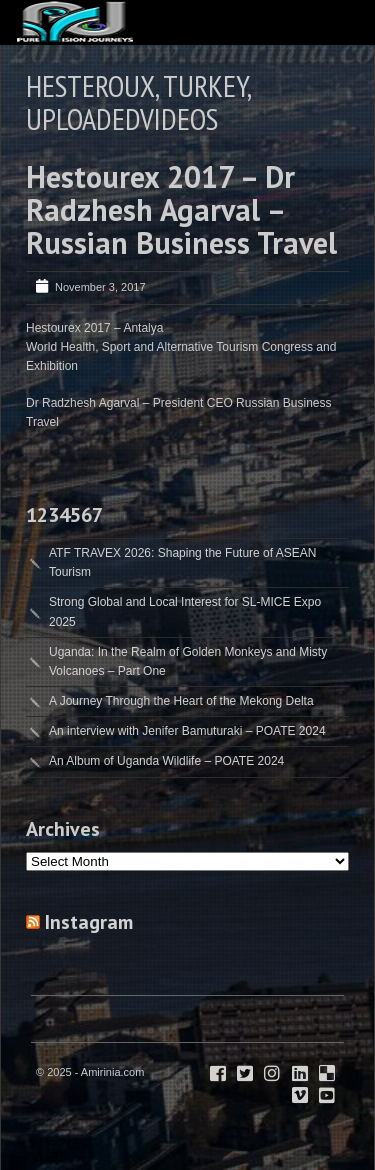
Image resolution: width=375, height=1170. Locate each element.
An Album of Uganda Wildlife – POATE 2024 (166, 761)
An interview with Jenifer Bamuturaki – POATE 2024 (187, 731)
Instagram (89, 922)
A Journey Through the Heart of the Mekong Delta (181, 701)
